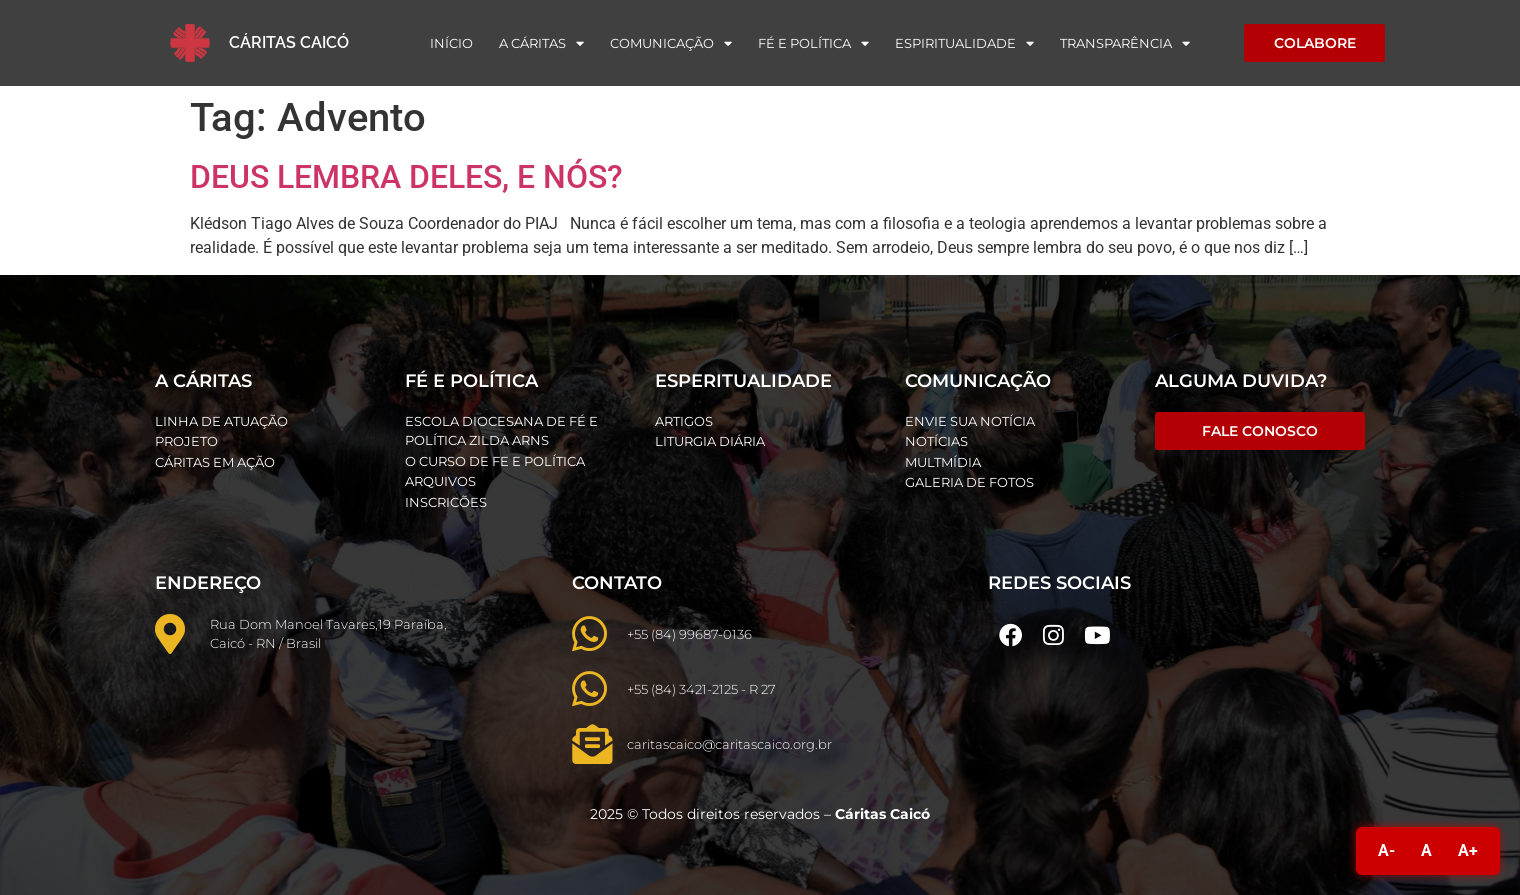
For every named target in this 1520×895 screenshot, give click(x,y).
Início (451, 43)
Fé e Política (813, 43)
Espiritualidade (964, 43)
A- (1386, 850)
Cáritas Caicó (289, 42)
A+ (1468, 850)
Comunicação (671, 43)
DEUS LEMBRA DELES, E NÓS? (406, 177)
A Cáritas (541, 43)
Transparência (1125, 43)
